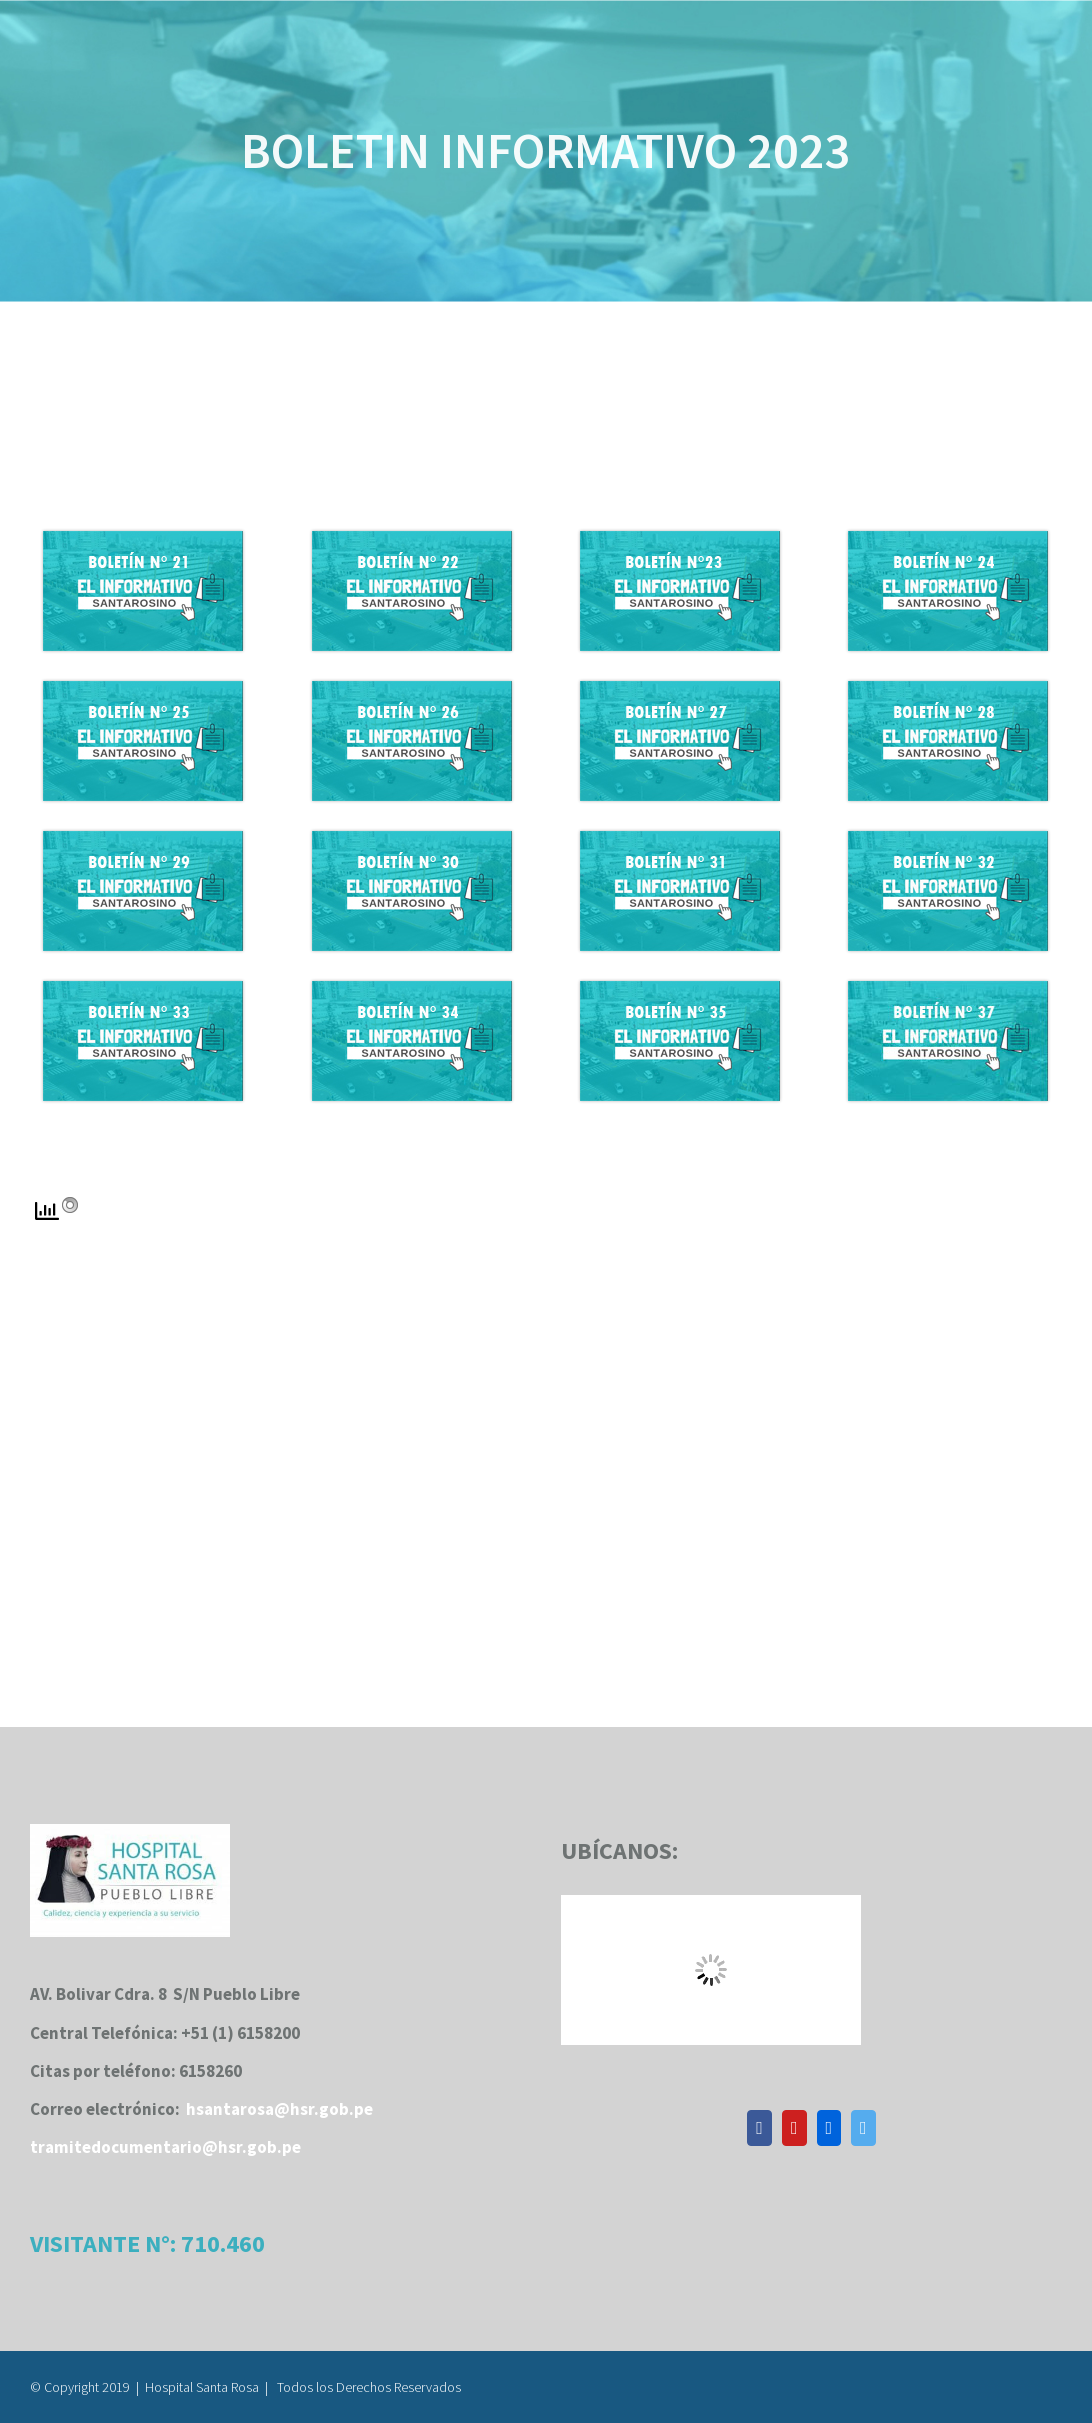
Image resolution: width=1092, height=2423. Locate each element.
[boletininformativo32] (948, 839)
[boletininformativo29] (143, 839)
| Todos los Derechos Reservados (363, 2387)
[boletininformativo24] (948, 539)
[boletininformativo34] (412, 989)
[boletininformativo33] (143, 989)
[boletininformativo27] (680, 689)
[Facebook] (759, 2128)
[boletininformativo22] (412, 539)
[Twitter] (863, 2128)
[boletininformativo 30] (412, 839)
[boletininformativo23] (680, 539)
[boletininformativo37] (948, 989)
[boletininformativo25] (143, 689)
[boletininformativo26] (412, 689)
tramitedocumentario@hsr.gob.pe (165, 2147)
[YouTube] (794, 2128)
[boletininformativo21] (143, 539)
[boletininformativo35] (680, 989)
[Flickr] (829, 2128)
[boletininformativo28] (948, 689)
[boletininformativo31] (680, 839)
